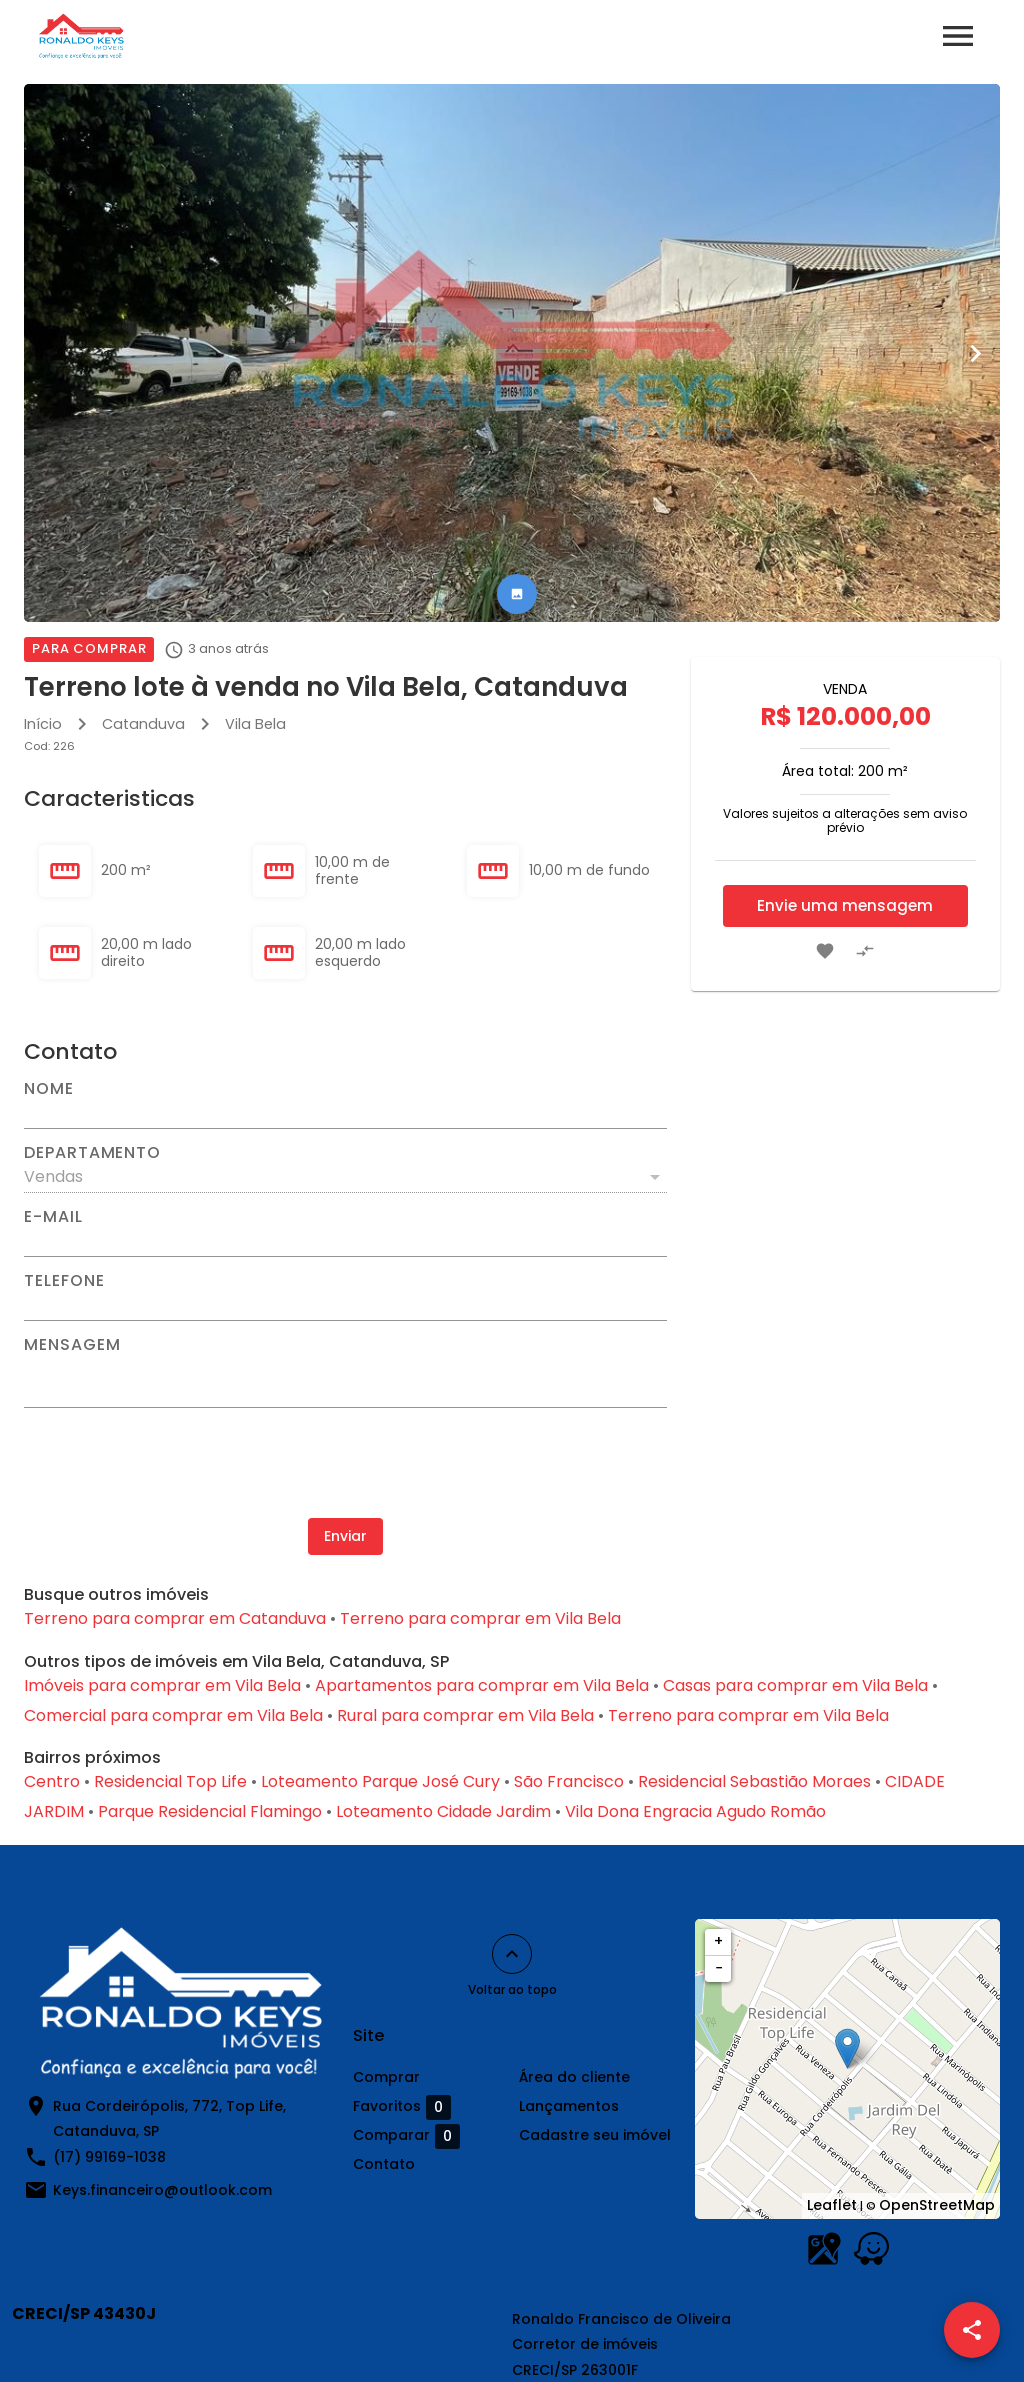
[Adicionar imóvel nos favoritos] (825, 951)
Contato (384, 2164)
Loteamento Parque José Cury (380, 1781)
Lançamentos (569, 2106)
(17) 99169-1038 (109, 2157)
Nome (49, 1089)
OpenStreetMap (937, 2205)
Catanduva (143, 724)
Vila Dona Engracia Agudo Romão (695, 1811)
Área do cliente (574, 2077)
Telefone (64, 1281)
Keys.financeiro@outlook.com (162, 2190)
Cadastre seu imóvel (595, 2135)
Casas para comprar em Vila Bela (795, 1685)
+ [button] (718, 1941)
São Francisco (569, 1781)
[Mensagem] (345, 1380)
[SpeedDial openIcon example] (972, 2330)
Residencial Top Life (170, 1781)
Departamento (92, 1153)
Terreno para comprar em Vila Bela (480, 1618)
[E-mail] (345, 1241)
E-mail (53, 1217)
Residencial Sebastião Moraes (754, 1781)
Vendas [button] (53, 1176)
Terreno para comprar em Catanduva (175, 1618)
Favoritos (402, 2107)
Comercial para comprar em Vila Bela (173, 1715)
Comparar (406, 2136)
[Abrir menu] (958, 36)
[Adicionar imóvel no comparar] (865, 951)
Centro (52, 1781)
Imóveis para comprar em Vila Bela (162, 1685)
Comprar (386, 2077)
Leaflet (832, 2205)
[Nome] (345, 1113)
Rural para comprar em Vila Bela (465, 1715)
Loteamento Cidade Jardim (443, 1811)
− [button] (719, 1968)
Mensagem (72, 1345)
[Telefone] (345, 1305)
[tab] (517, 594)
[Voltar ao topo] (512, 1954)
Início (43, 724)
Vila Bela (255, 724)
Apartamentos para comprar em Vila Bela (482, 1685)
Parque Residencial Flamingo (210, 1811)
